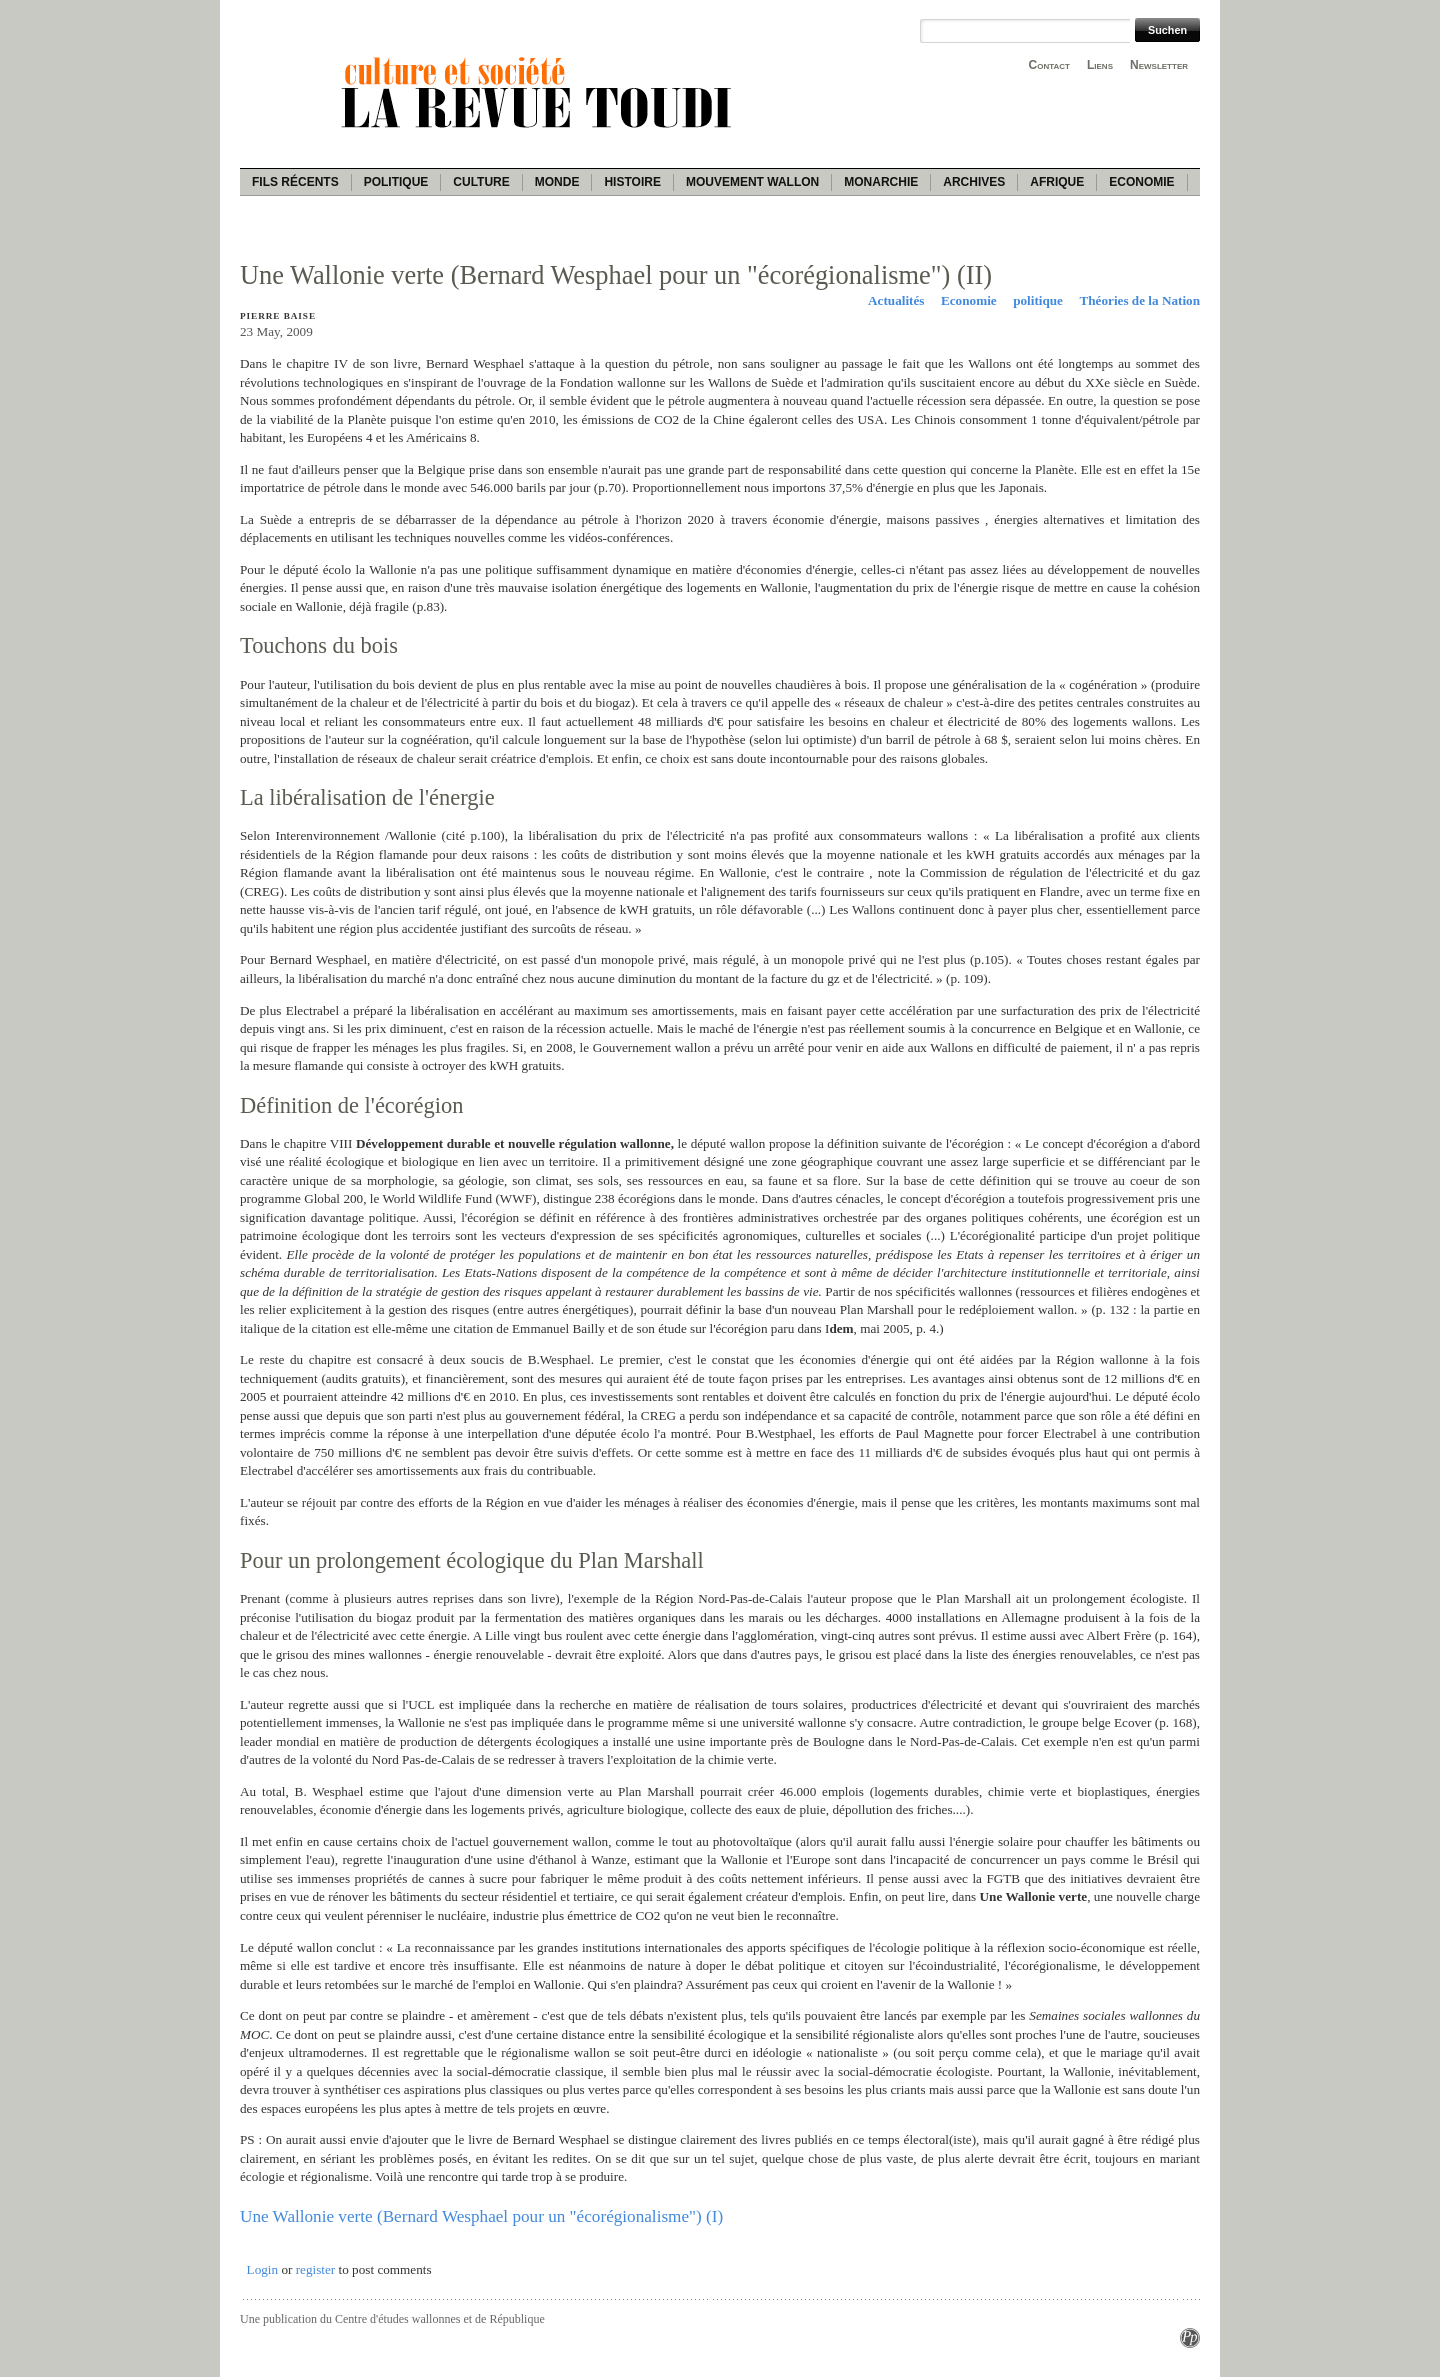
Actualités (896, 300)
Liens (1100, 65)
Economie (1141, 182)
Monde (557, 182)
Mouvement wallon (752, 182)
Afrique (1057, 182)
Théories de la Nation (1139, 300)
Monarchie (881, 182)
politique (1038, 300)
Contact (1049, 65)
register (316, 2269)
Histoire (632, 182)
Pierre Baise (278, 316)
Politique (396, 182)
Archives (974, 182)
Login (263, 2269)
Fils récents (295, 182)
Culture (481, 182)
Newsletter (1159, 65)
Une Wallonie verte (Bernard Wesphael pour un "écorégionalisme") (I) (481, 2216)
